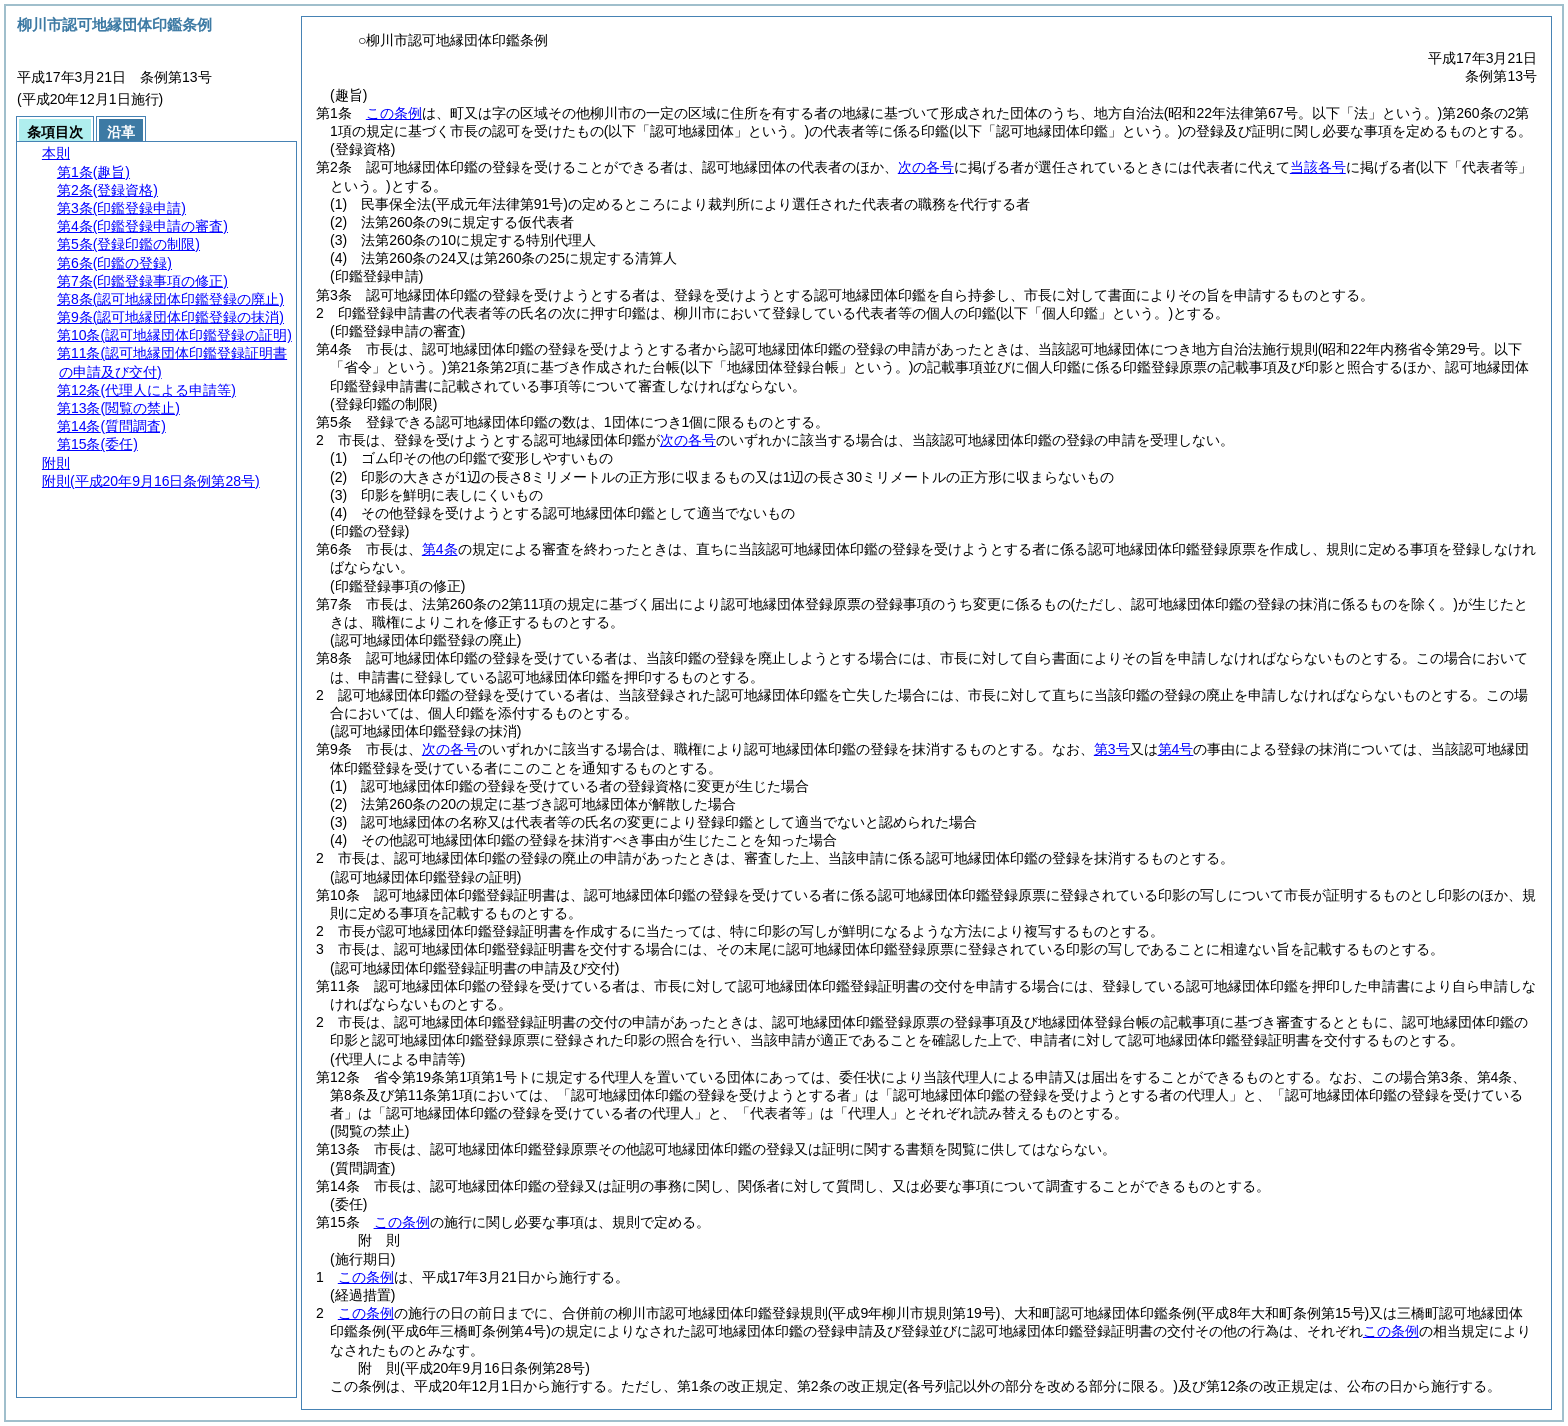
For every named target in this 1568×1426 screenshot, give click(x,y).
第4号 (1176, 749)
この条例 (394, 113)
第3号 (1112, 749)
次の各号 (926, 167)
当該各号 (1318, 167)
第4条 (440, 549)
